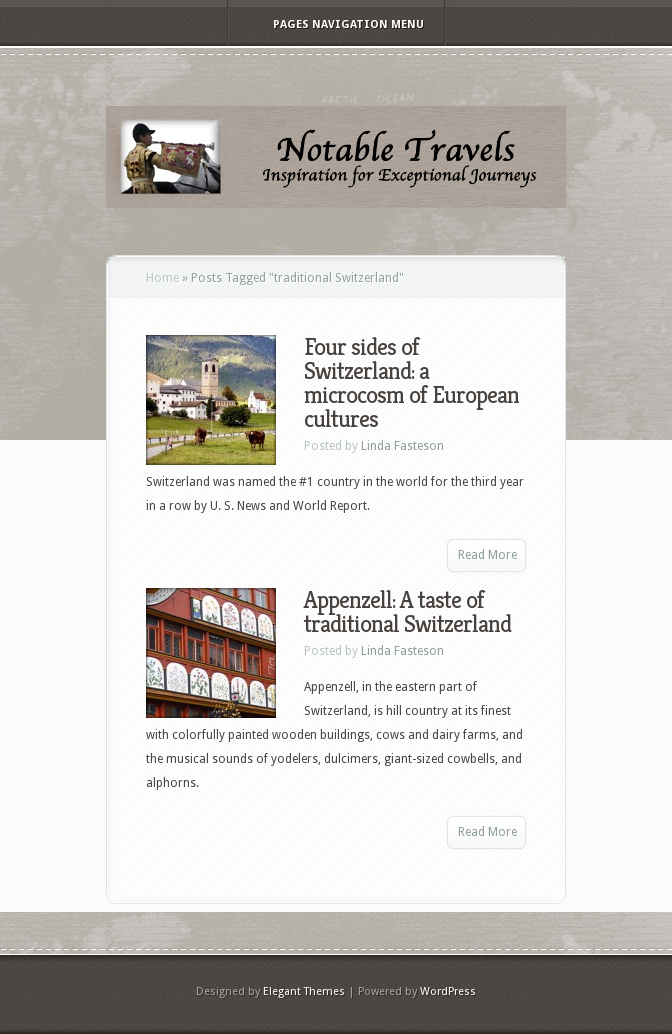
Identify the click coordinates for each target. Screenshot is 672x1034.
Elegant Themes (304, 991)
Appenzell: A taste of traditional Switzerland (407, 612)
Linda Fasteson (402, 446)
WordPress (448, 991)
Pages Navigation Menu (335, 24)
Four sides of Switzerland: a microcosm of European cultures (411, 383)
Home (162, 278)
